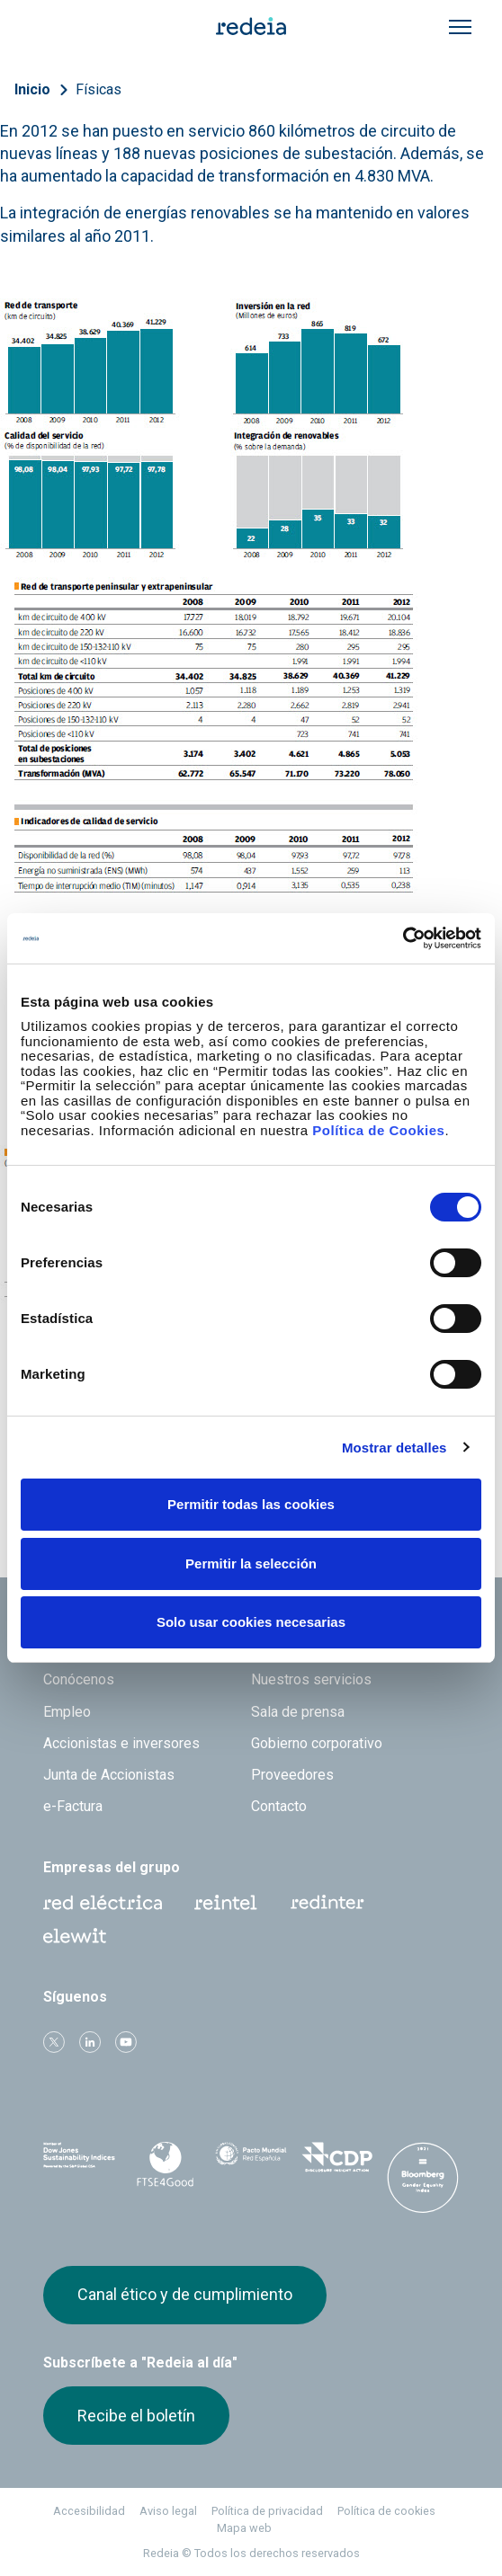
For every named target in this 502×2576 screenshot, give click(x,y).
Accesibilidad (89, 2511)
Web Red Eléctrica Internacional (327, 1903)
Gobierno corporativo (316, 1743)
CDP (337, 2161)
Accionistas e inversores (121, 1743)
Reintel (225, 1903)
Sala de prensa (298, 1711)
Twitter (54, 2042)
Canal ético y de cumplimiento (184, 2294)
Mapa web (244, 2528)
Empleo (67, 1711)
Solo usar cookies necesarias (251, 1622)
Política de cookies (386, 2511)
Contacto (279, 1806)
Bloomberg (423, 2179)
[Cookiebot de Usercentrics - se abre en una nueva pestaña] (402, 938)
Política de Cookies (378, 1130)
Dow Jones (79, 2161)
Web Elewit (74, 1936)
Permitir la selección (251, 1563)
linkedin (90, 2042)
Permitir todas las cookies (251, 1504)
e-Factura (73, 1806)
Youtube (126, 2042)
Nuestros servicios (311, 1679)
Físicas (98, 89)
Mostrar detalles (394, 1447)
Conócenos (78, 1679)
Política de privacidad (267, 2511)
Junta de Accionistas (109, 1774)
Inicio (32, 89)
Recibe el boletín (136, 2415)
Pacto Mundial (251, 2161)
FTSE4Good (166, 2164)
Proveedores (292, 1774)
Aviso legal (168, 2511)
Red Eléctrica (102, 1903)
